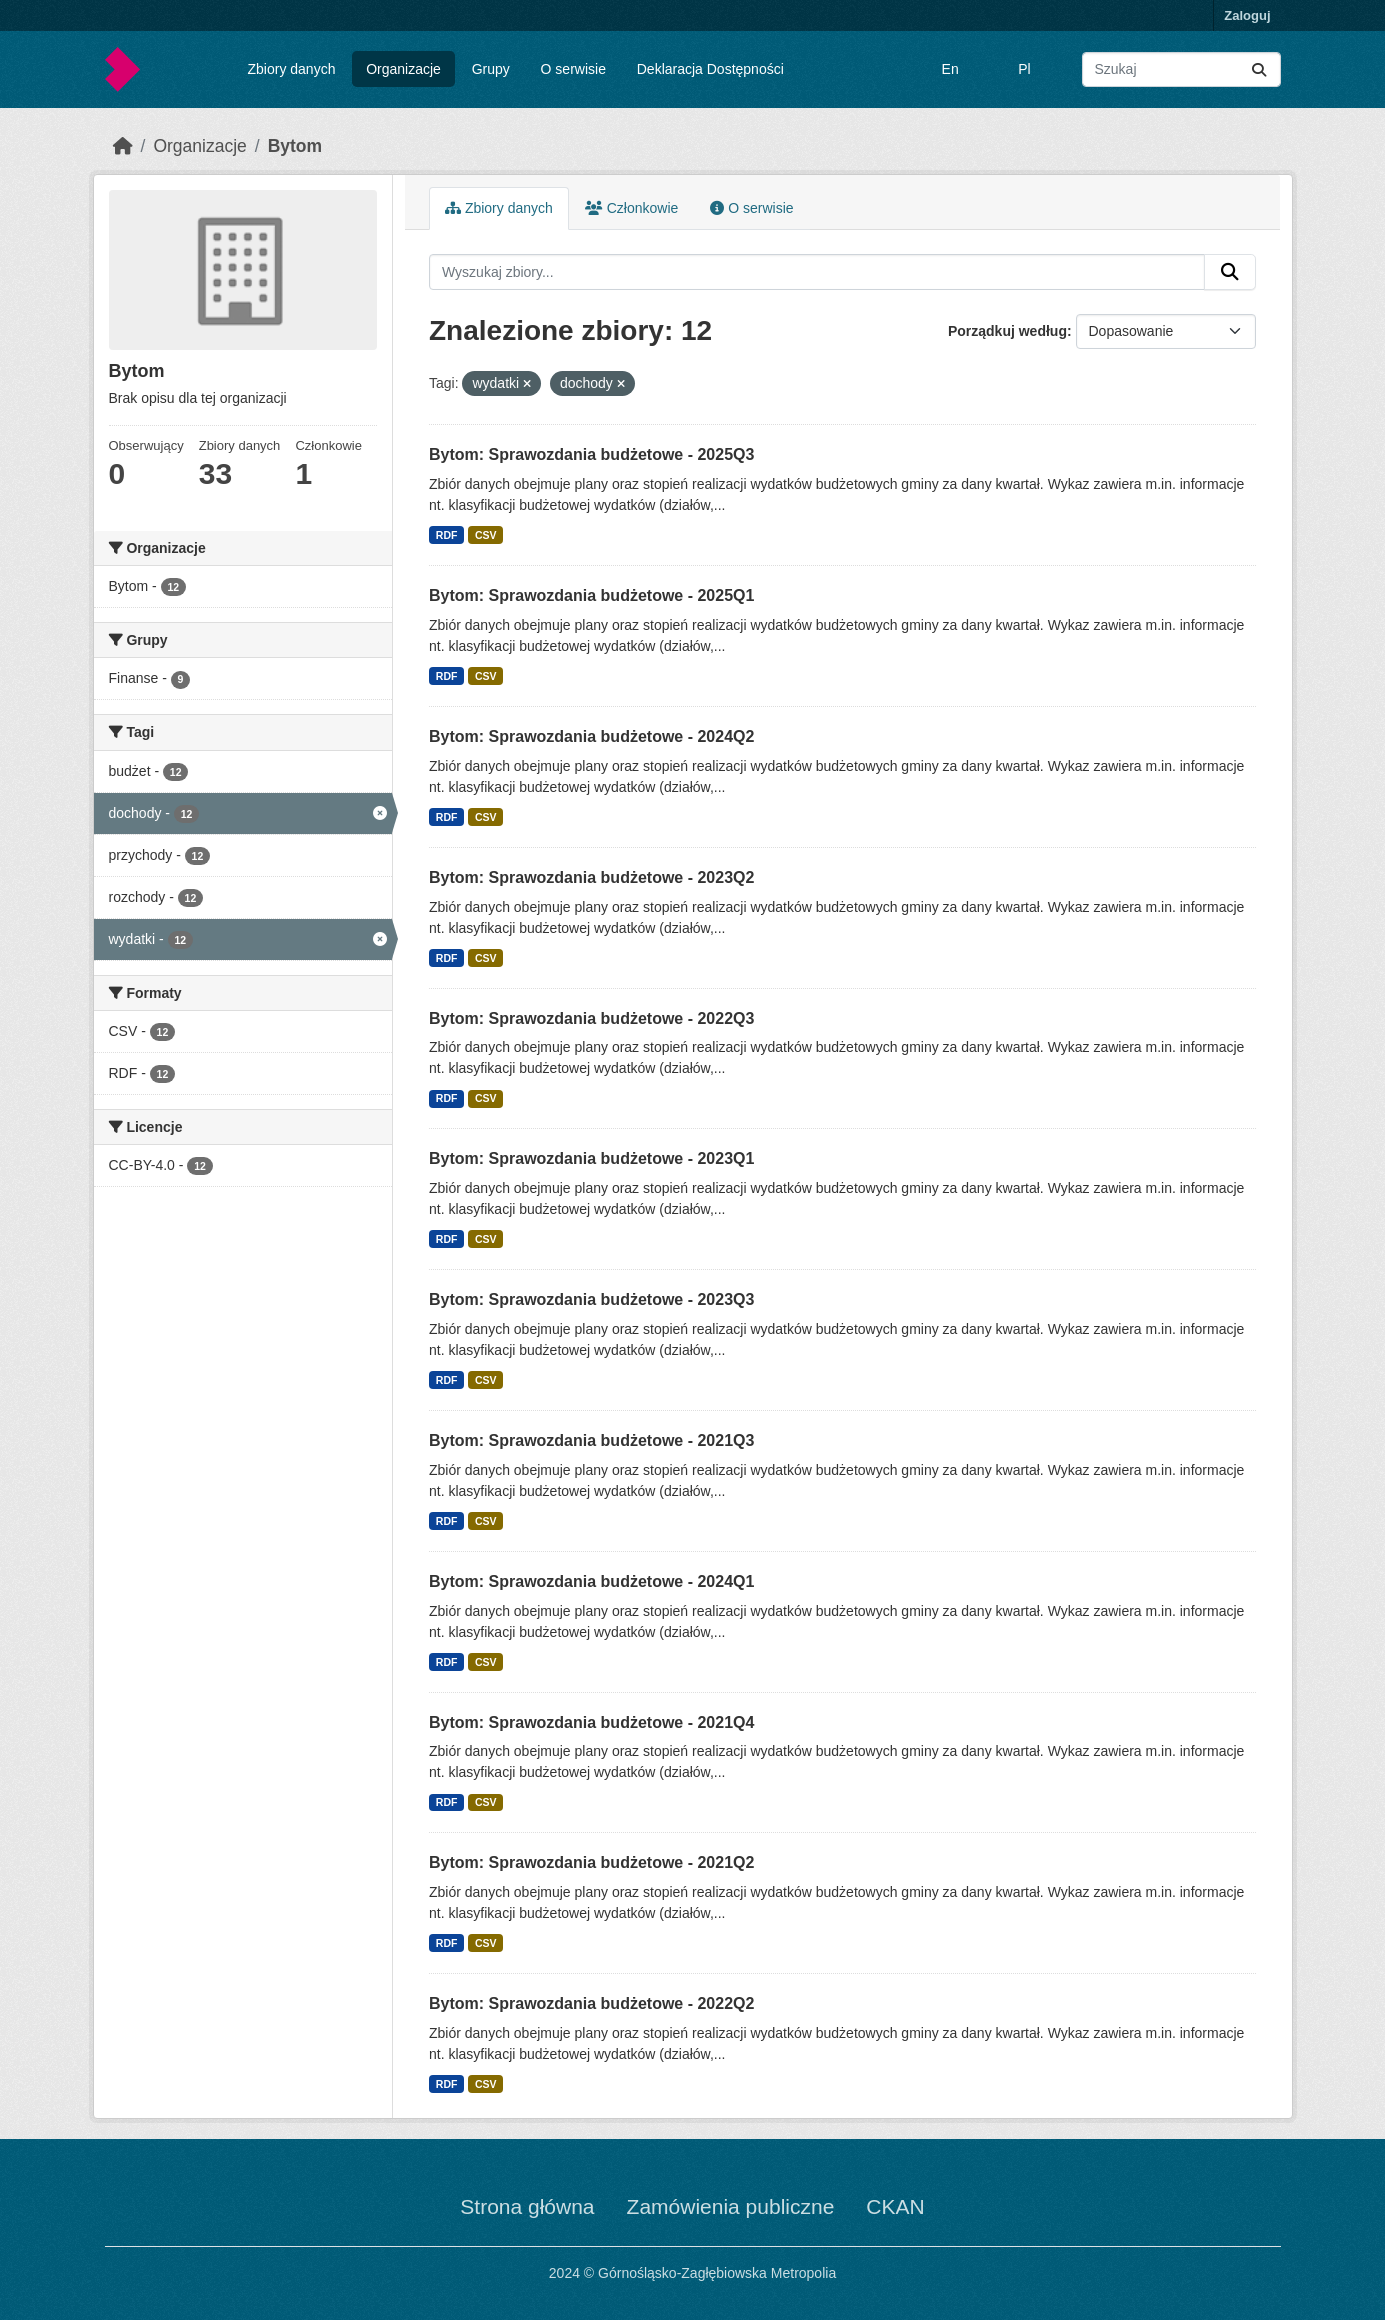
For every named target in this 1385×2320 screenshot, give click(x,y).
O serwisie (573, 69)
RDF (447, 535)
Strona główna (527, 2206)
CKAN (895, 2206)
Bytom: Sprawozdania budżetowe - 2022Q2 (591, 2003)
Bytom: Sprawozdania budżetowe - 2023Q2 (591, 877)
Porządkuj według (1007, 331)
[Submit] (1259, 69)
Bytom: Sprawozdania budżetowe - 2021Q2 (591, 1862)
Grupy (491, 69)
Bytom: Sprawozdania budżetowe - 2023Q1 (591, 1158)
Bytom (295, 146)
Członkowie (631, 208)
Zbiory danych (291, 69)
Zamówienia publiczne (731, 2206)
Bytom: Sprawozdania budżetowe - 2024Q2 (591, 736)
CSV (486, 535)
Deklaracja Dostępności (710, 69)
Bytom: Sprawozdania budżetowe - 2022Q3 (591, 1018)
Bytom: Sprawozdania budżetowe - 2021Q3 (591, 1440)
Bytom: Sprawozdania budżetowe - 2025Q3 (591, 454)
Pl (1024, 69)
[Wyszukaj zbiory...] (1181, 69)
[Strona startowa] (123, 146)
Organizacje (403, 69)
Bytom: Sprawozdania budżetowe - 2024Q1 (591, 1581)
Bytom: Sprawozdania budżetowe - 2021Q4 (591, 1722)
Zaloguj (1247, 15)
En (950, 69)
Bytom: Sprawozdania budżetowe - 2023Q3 (591, 1299)
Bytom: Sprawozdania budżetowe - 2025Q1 (591, 595)
